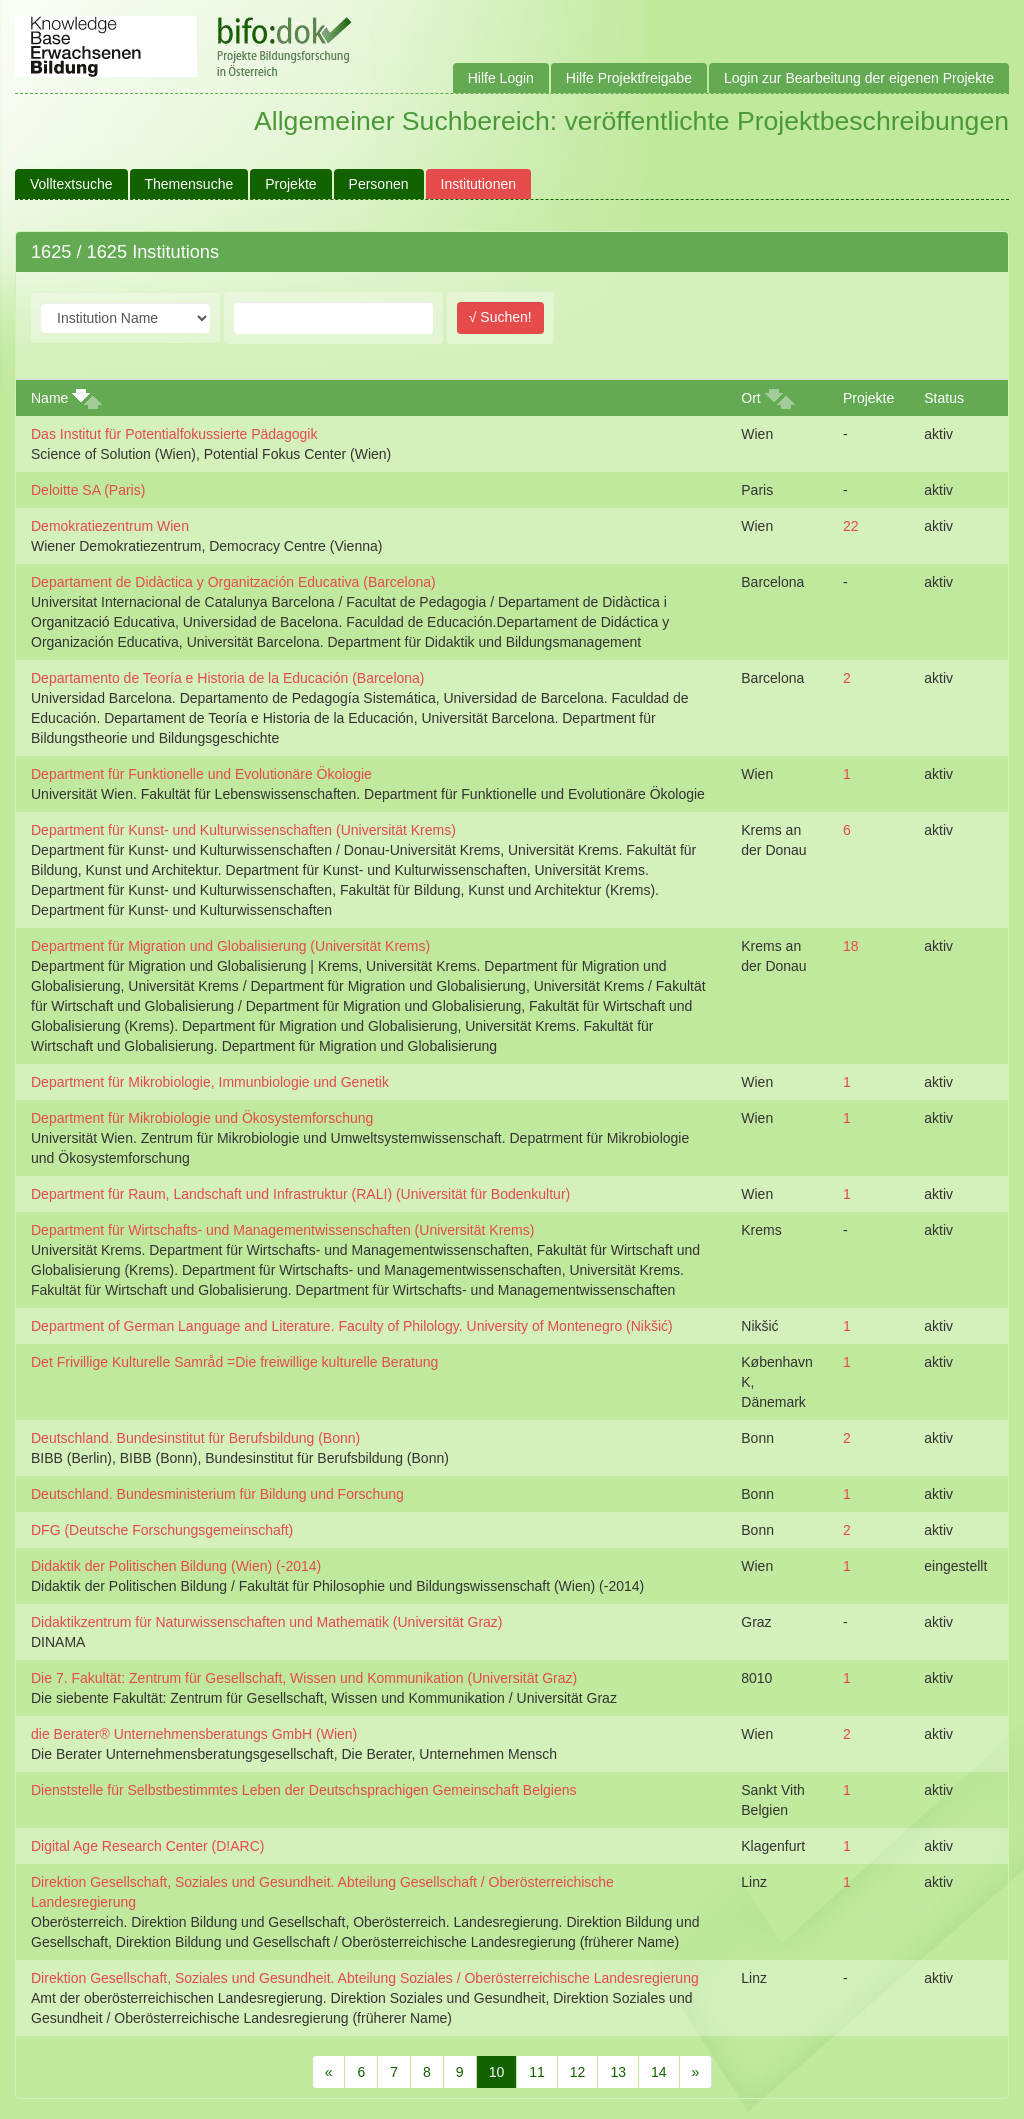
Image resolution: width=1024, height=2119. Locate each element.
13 (618, 2072)
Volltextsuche (71, 184)
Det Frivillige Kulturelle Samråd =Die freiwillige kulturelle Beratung (234, 1362)
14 (659, 2072)
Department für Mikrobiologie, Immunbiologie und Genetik (210, 1082)
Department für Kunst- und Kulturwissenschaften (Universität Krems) (243, 830)
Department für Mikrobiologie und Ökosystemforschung (202, 1118)
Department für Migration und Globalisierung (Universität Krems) (230, 946)
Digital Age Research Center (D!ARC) (147, 1846)
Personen (379, 184)
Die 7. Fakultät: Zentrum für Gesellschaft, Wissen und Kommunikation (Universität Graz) (304, 1678)
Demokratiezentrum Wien (110, 526)
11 (537, 2072)
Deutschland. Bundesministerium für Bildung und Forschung (217, 1494)
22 (851, 526)
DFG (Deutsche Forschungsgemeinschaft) (162, 1530)
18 (851, 946)
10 (497, 2072)
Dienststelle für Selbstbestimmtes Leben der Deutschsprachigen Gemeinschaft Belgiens (304, 1790)
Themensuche (189, 184)
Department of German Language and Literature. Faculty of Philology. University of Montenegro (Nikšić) (352, 1326)
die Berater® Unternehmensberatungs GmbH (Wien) (194, 1734)
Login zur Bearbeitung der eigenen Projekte (859, 78)
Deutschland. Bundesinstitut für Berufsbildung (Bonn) (195, 1438)
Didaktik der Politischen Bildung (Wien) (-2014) (176, 1566)
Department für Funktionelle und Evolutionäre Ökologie (201, 774)
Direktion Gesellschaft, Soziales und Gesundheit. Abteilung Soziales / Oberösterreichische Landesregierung (365, 1978)
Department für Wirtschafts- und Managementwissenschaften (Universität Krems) (282, 1230)
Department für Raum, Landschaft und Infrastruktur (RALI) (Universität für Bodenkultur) (300, 1194)
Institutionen (479, 184)
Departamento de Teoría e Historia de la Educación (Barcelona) (228, 678)
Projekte (290, 184)
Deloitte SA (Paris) (88, 490)
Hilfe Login (501, 78)
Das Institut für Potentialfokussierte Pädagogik (174, 434)
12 (578, 2072)
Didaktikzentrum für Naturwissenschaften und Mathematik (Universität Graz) (267, 1622)
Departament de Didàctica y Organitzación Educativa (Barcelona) (233, 582)
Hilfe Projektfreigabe (629, 78)
